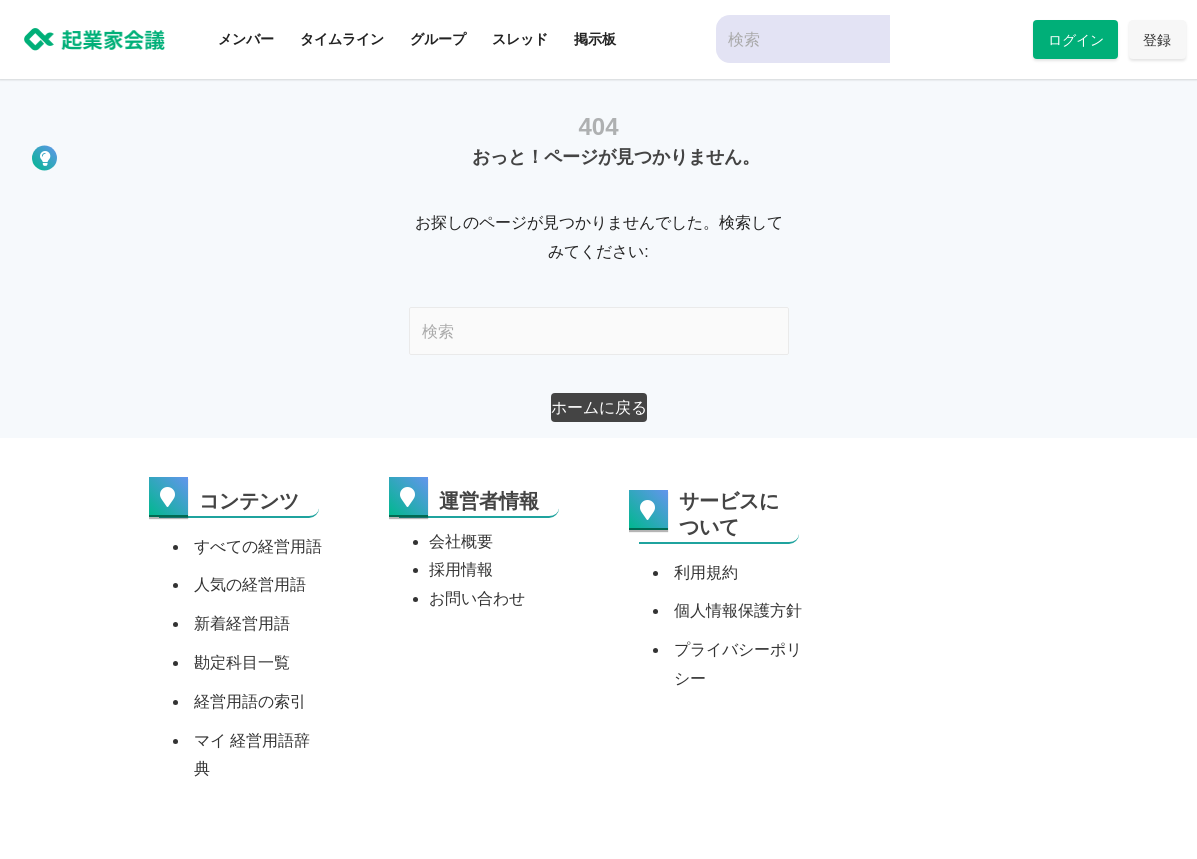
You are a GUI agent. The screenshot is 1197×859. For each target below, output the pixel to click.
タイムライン (342, 39)
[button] (599, 407)
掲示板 (595, 39)
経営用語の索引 (250, 701)
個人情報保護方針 (738, 610)
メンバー (246, 39)
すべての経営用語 (258, 546)
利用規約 (706, 572)
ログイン (1076, 39)
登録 (1157, 39)
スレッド (520, 39)
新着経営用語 (242, 623)
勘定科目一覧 (242, 662)
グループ (438, 39)
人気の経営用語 (250, 584)
